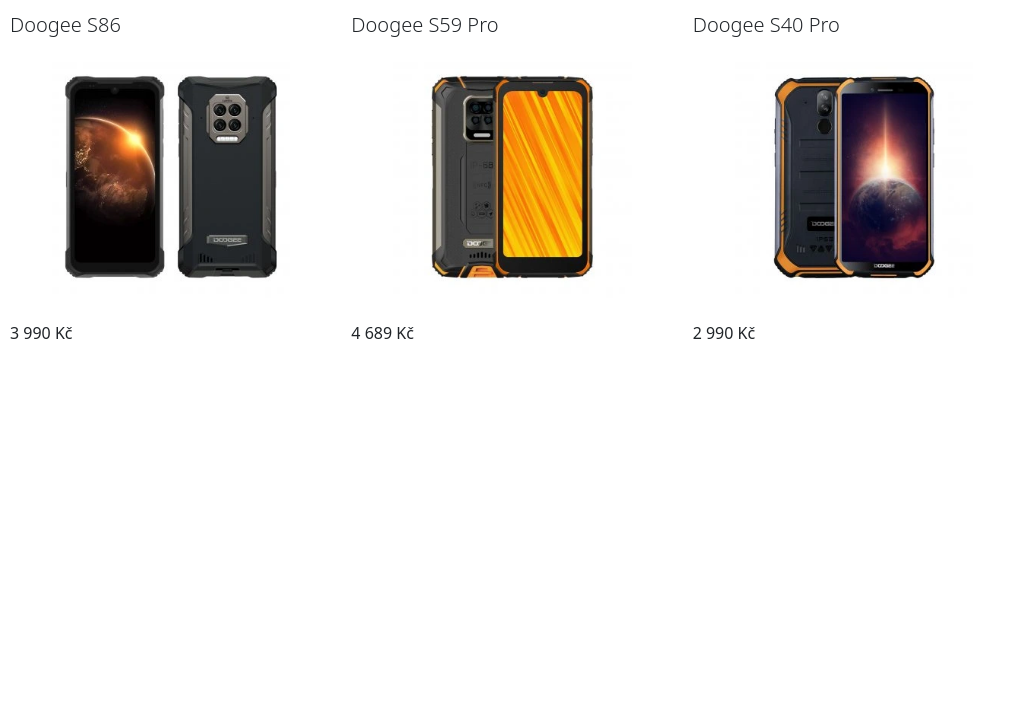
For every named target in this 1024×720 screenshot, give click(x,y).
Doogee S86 (65, 24)
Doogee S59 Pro (424, 24)
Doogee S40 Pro (766, 24)
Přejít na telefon (258, 333)
